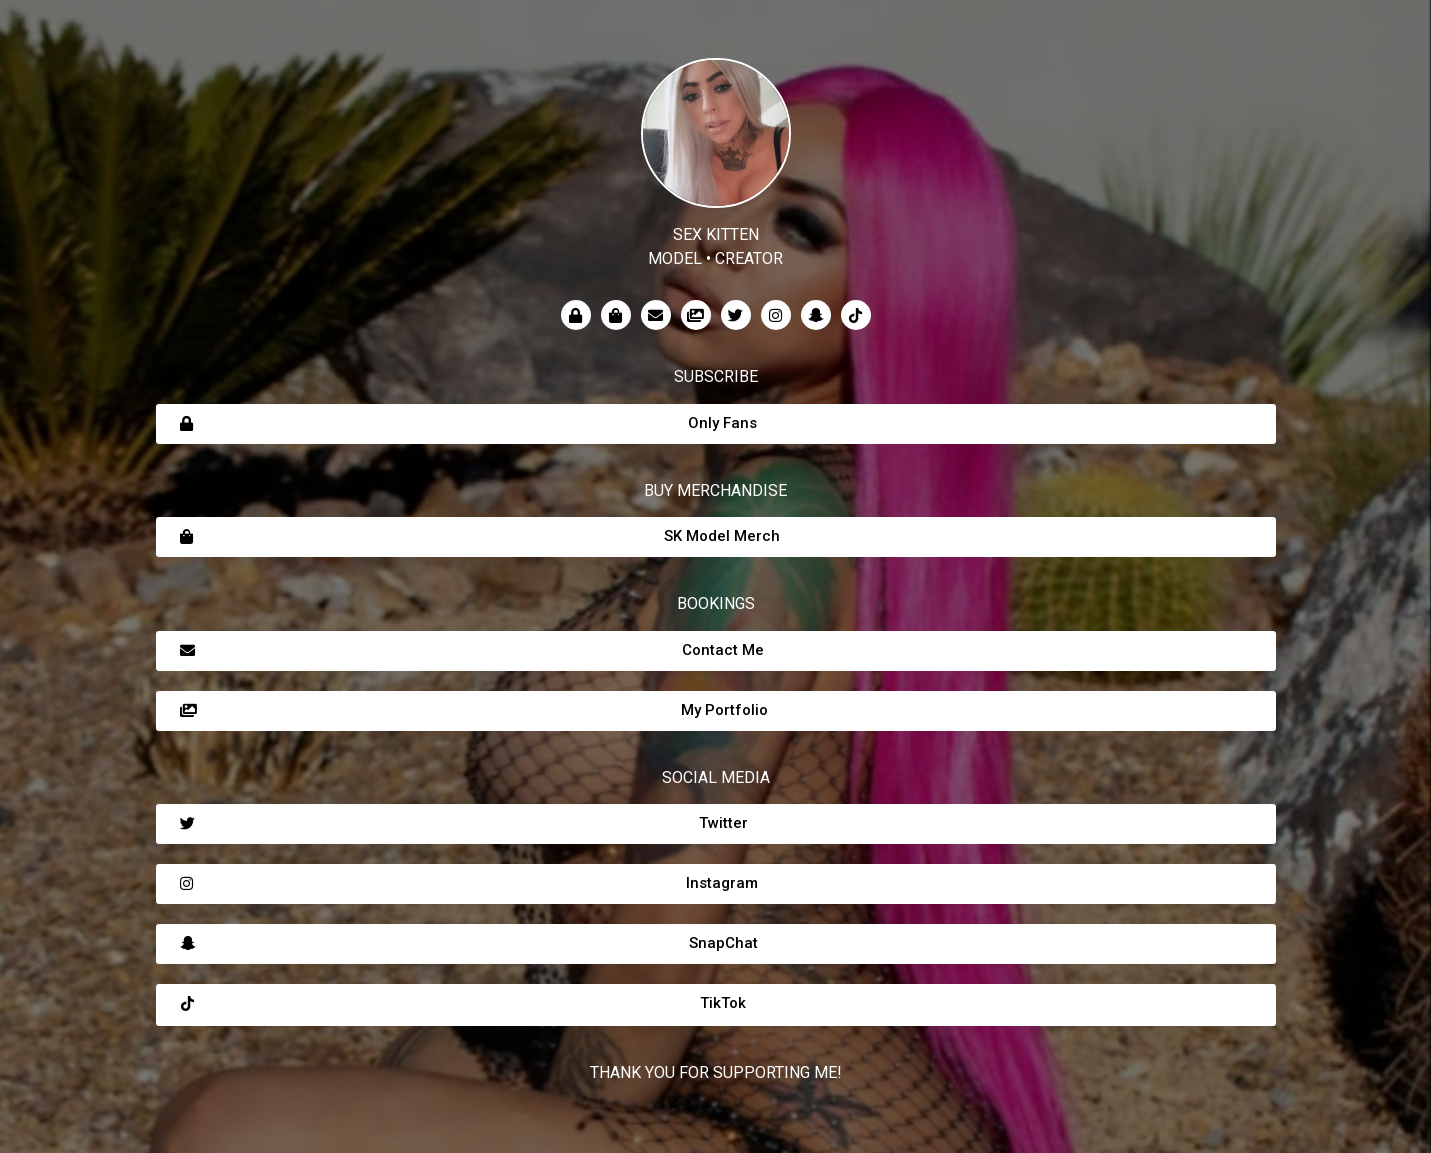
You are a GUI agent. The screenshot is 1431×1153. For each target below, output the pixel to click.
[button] (716, 424)
